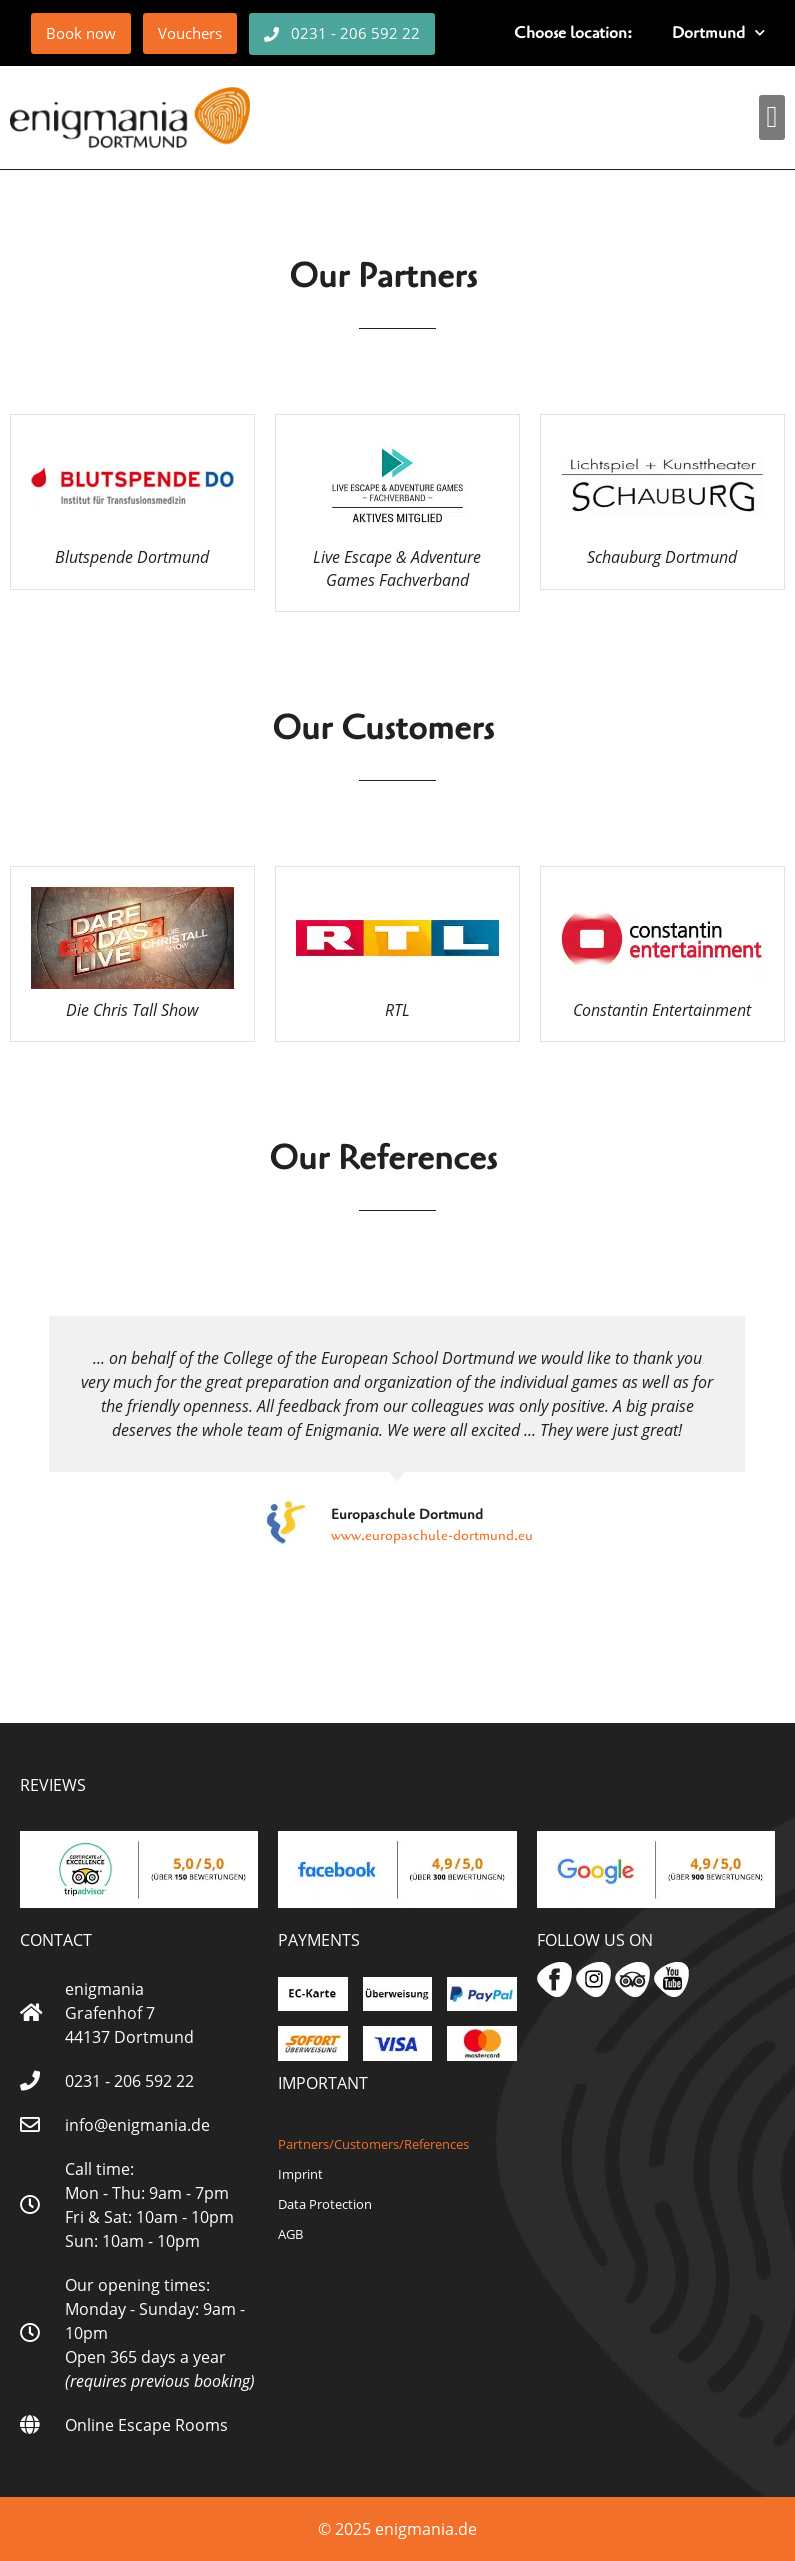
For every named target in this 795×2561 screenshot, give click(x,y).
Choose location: (573, 33)
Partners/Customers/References (373, 2144)
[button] (772, 117)
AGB (290, 2234)
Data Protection (325, 2204)
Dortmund (718, 32)
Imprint (300, 2174)
